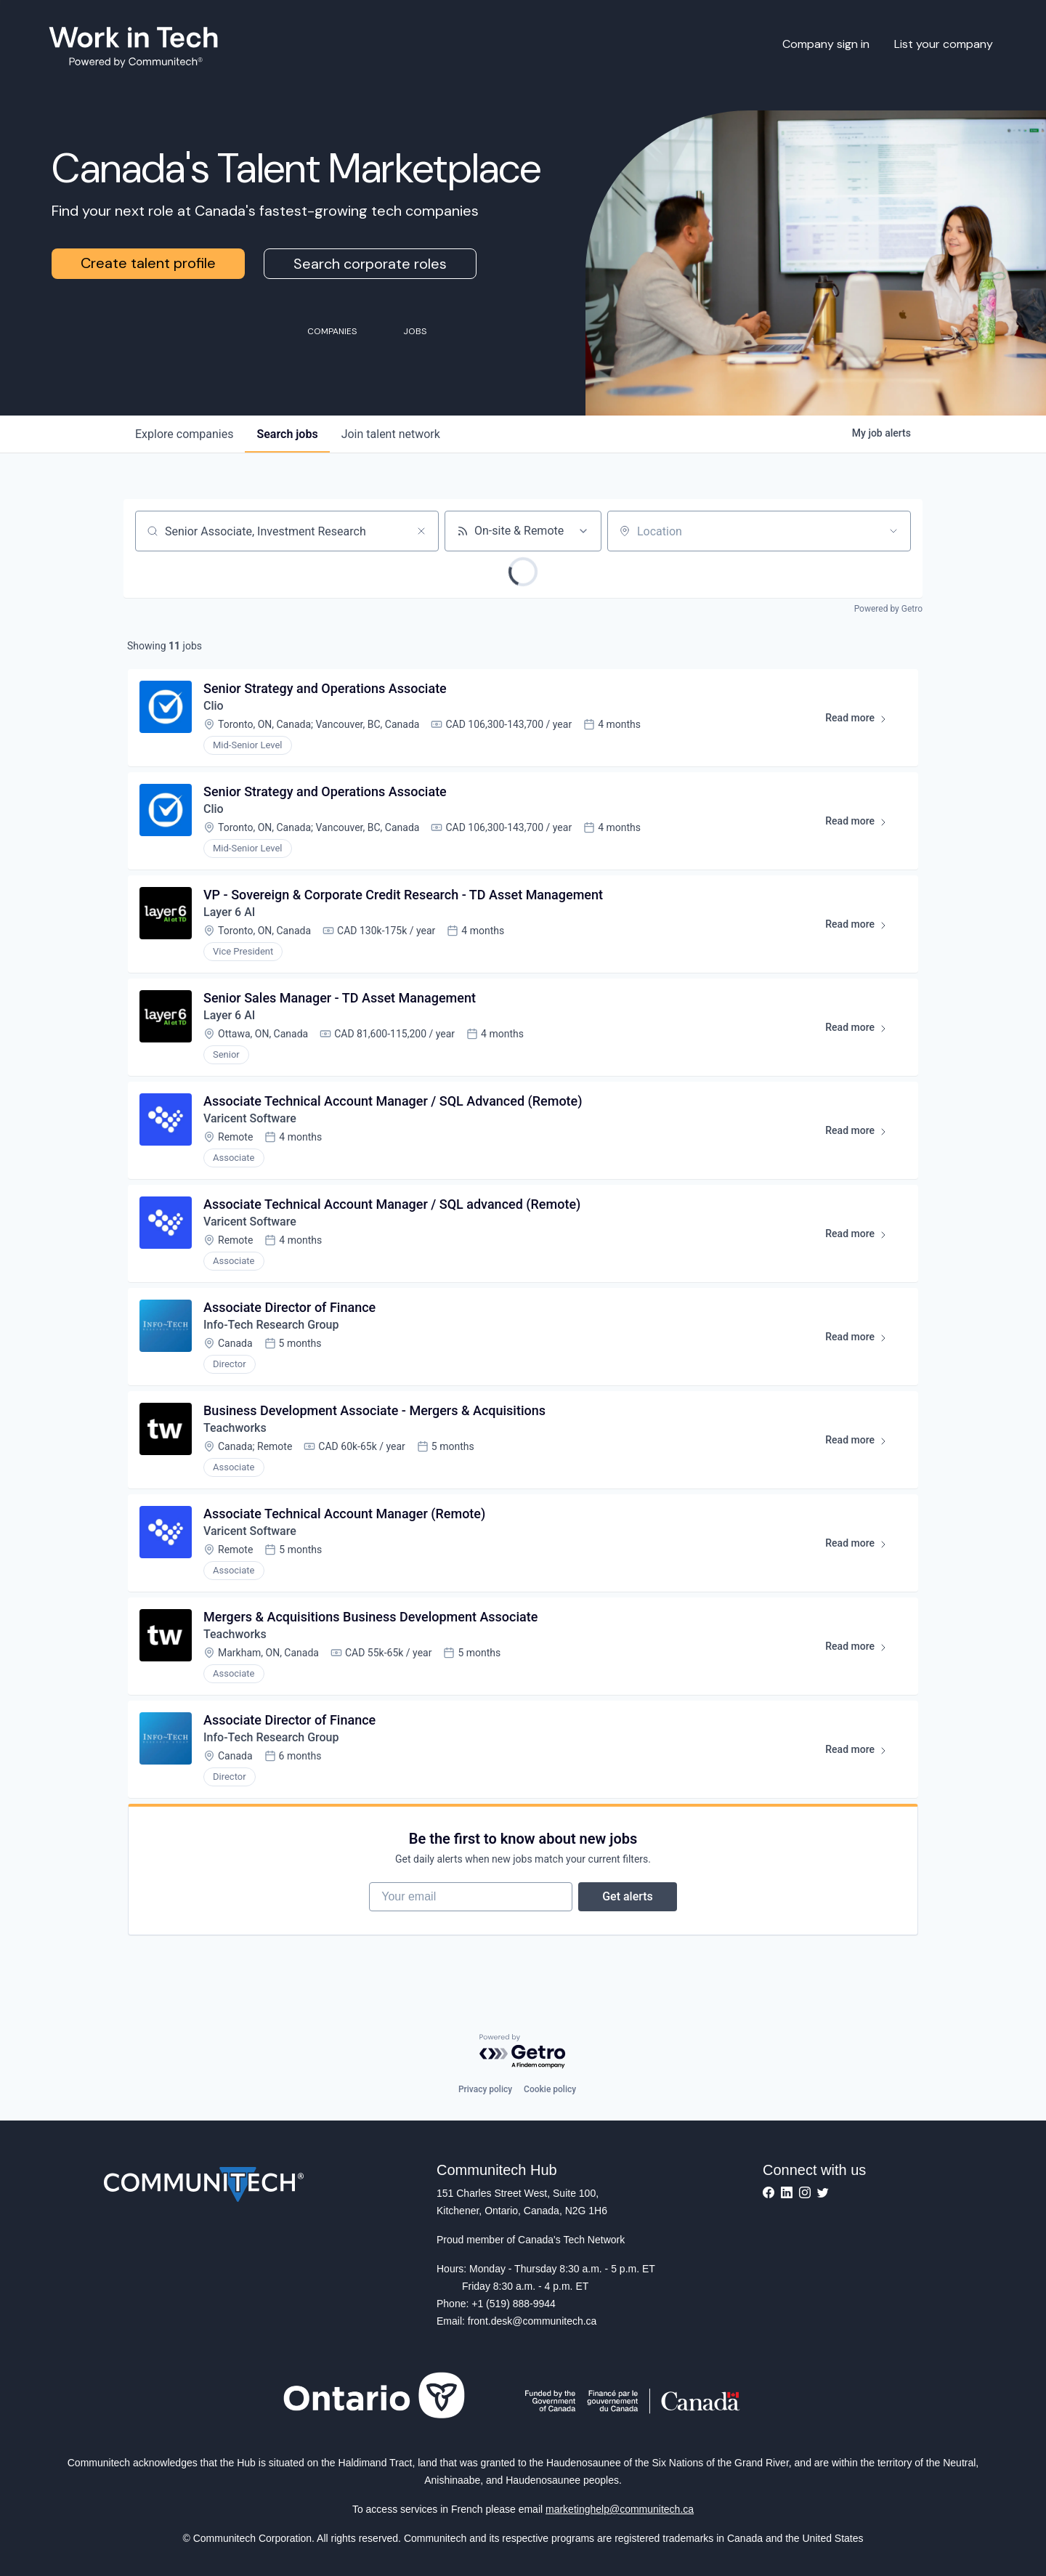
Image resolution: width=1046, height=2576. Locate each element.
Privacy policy (485, 2089)
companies (184, 434)
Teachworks (235, 1428)
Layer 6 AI (229, 912)
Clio (213, 706)
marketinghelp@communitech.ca (620, 2509)
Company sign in (825, 44)
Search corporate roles (370, 263)
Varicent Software (249, 1118)
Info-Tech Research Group (271, 1325)
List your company (943, 44)
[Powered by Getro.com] (523, 2052)
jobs (286, 434)
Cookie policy (550, 2089)
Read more (862, 720)
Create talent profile (148, 263)
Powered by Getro (888, 609)
